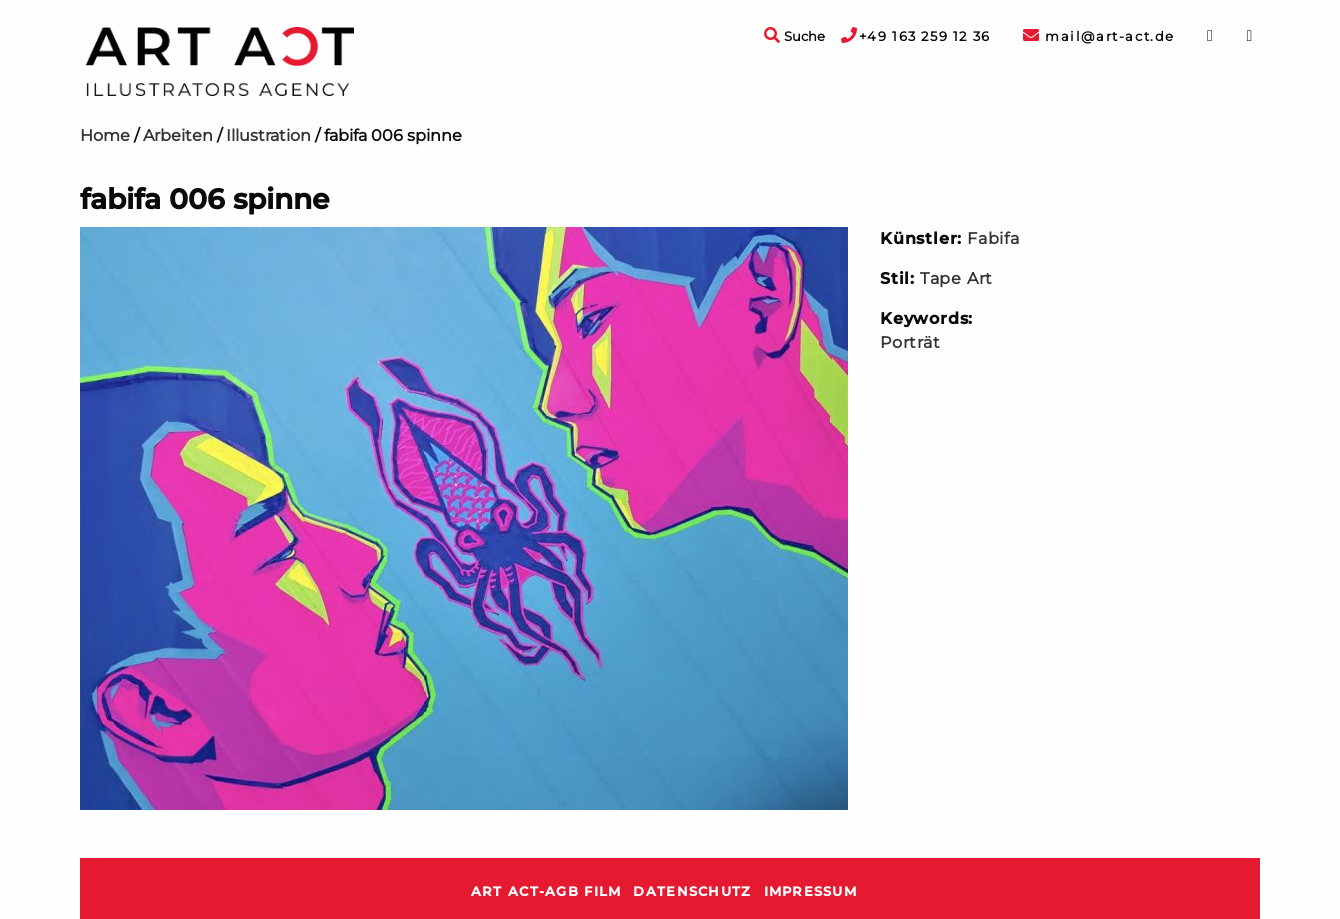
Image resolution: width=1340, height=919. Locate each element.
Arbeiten (178, 135)
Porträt (910, 342)
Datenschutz (692, 891)
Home (105, 135)
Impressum (811, 891)
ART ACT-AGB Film (546, 891)
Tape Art (956, 278)
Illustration (268, 135)
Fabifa (993, 238)
